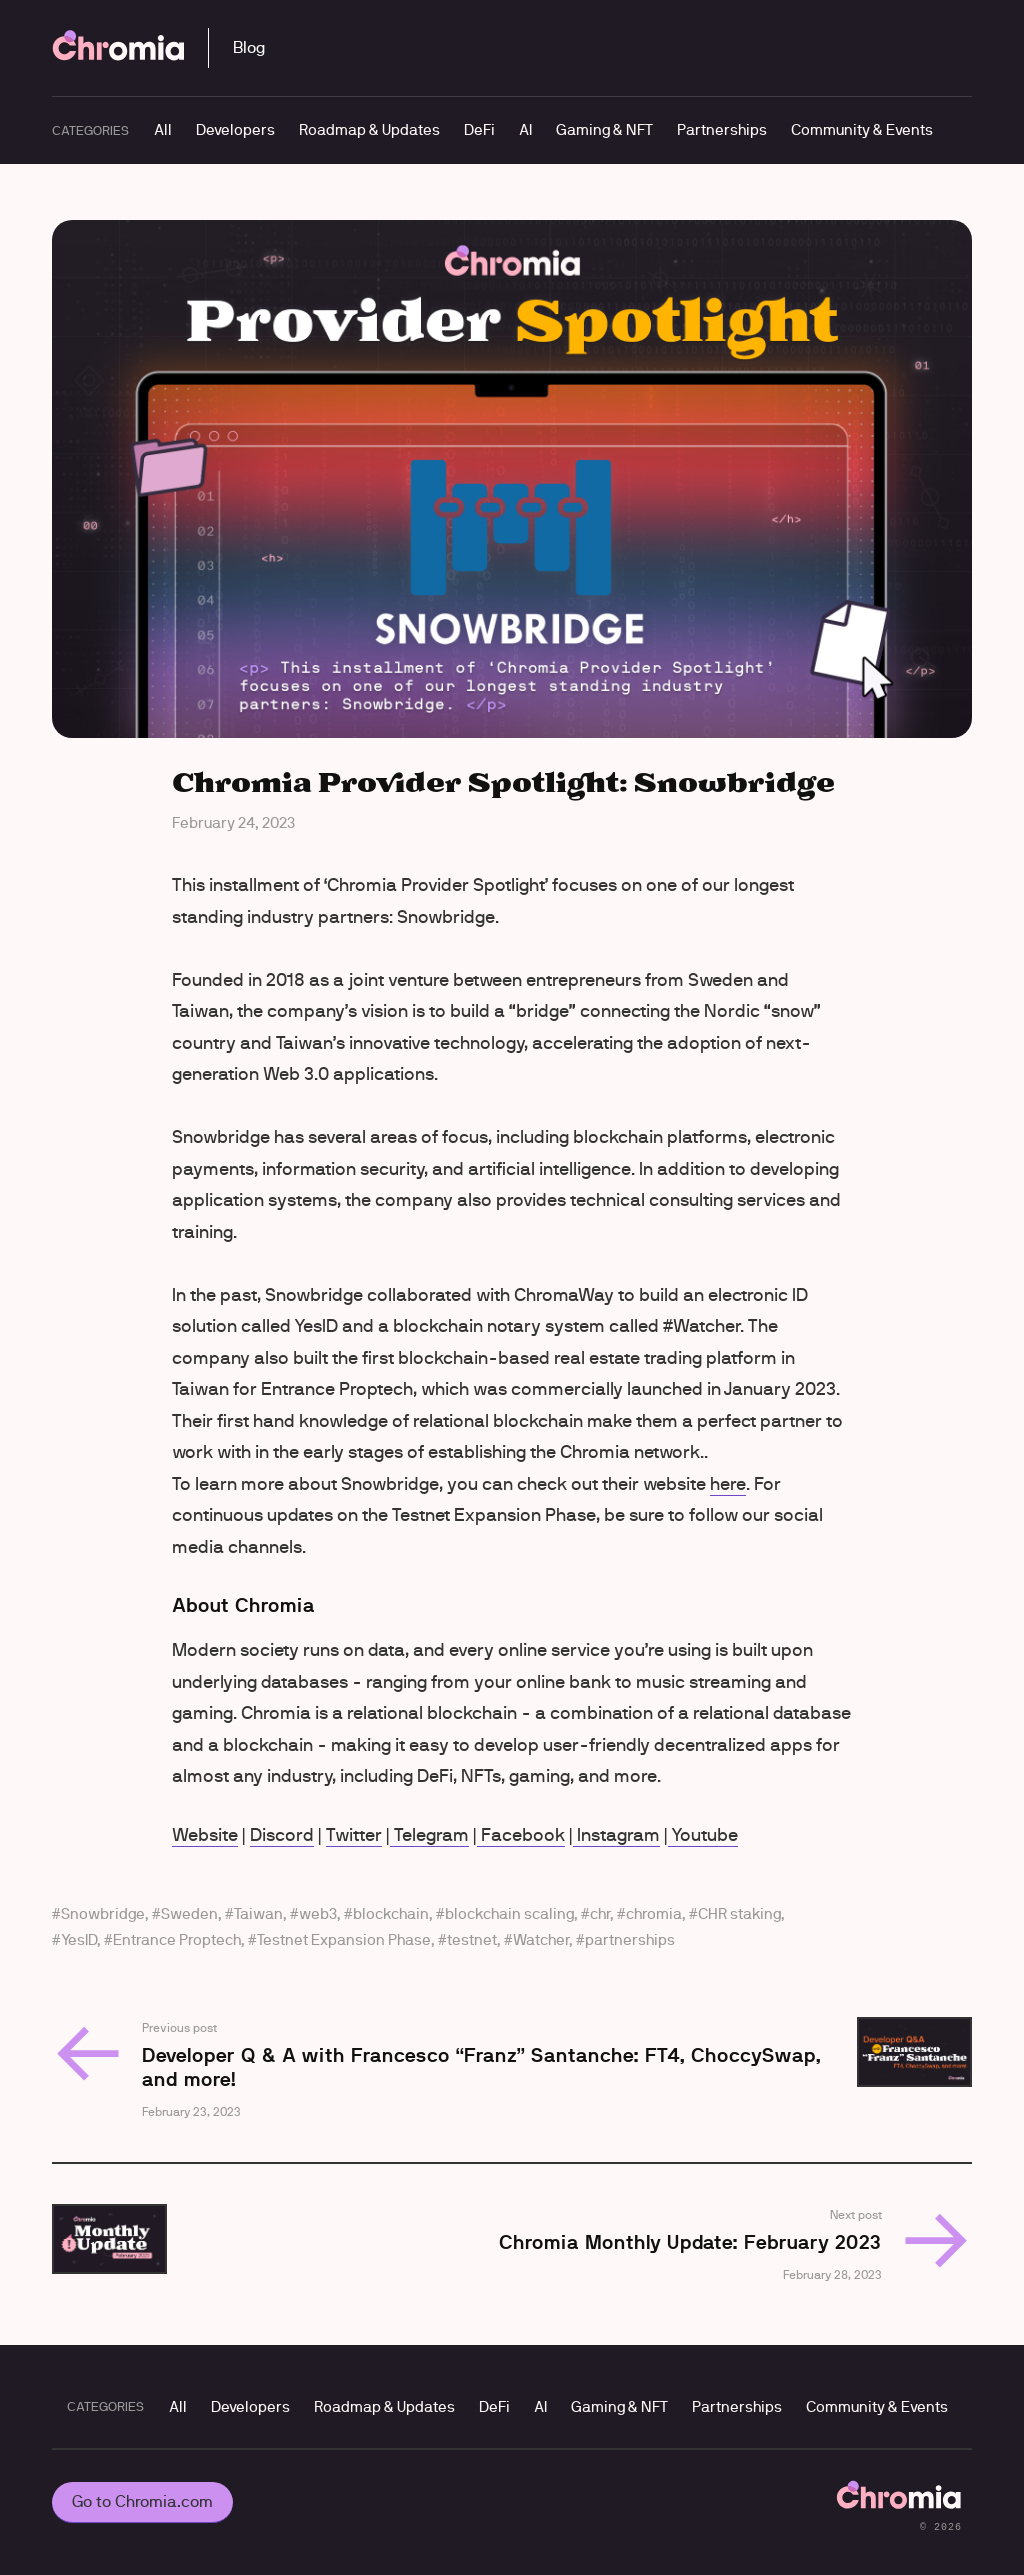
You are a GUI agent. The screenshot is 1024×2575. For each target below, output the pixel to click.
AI (525, 129)
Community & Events (862, 129)
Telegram (429, 1835)
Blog (249, 47)
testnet (472, 1939)
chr (600, 1913)
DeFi (479, 129)
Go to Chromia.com (142, 2501)
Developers (235, 129)
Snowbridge (103, 1913)
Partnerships (722, 129)
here (728, 1484)
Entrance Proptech (177, 1939)
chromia (654, 1913)
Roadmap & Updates (369, 129)
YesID (79, 1939)
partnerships (630, 1939)
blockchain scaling (509, 1913)
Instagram (616, 1835)
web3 (318, 1913)
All (163, 129)
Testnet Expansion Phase (344, 1939)
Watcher (541, 1939)
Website (205, 1835)
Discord (282, 1835)
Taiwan (258, 1913)
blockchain (391, 1913)
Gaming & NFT (604, 129)
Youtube (703, 1835)
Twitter (354, 1835)
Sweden (189, 1913)
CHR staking (739, 1913)
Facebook (521, 1835)
